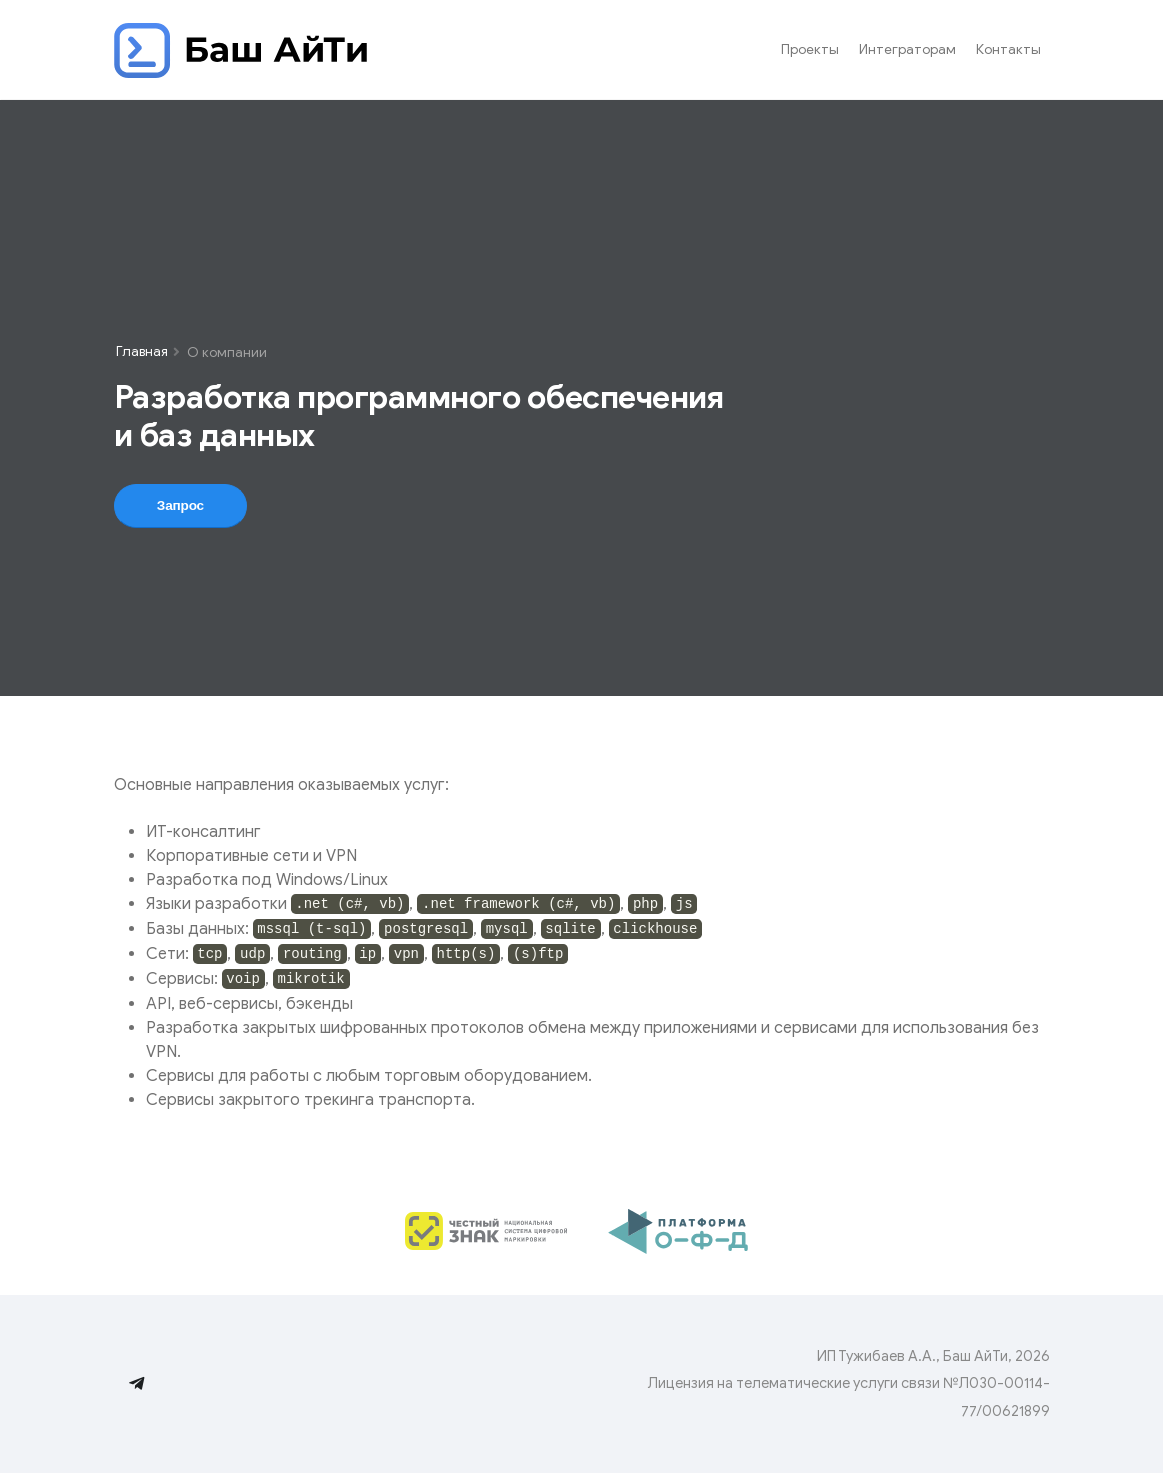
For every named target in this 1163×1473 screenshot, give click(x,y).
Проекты (810, 49)
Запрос (179, 505)
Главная (142, 351)
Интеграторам (907, 49)
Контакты (1008, 49)
